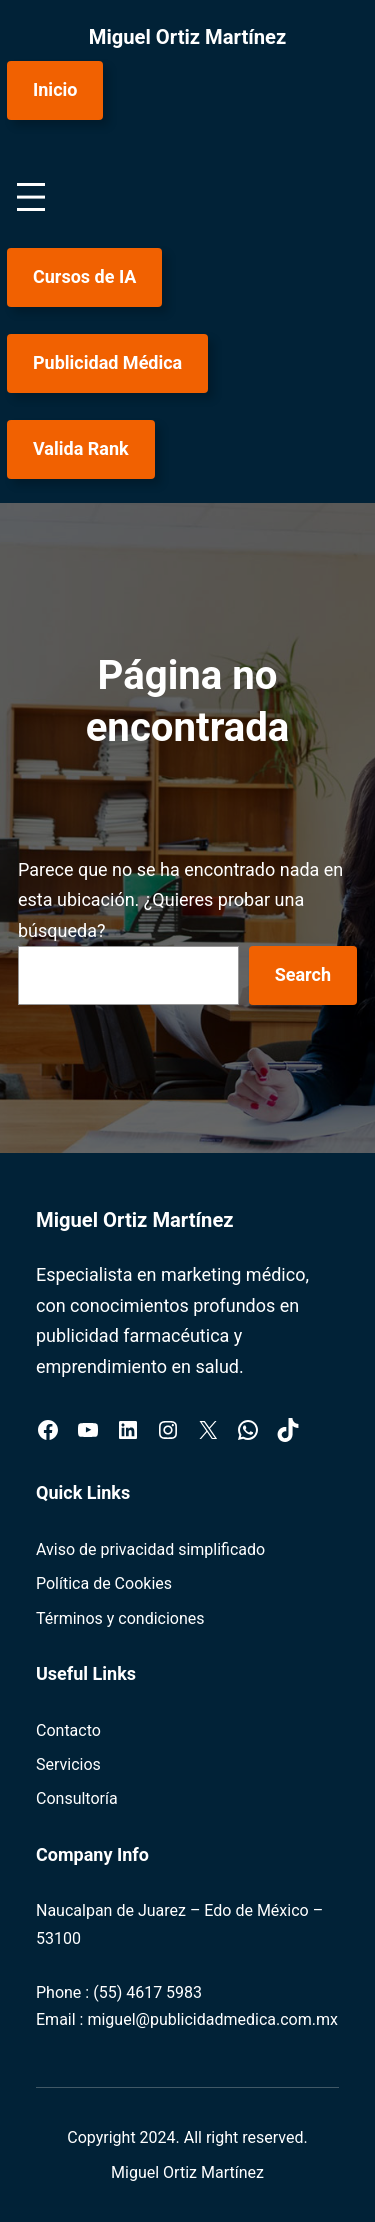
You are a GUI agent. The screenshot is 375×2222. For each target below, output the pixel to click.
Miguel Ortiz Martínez (188, 37)
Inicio (55, 89)
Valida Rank (81, 448)
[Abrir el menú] (31, 197)
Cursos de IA (84, 276)
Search (303, 974)
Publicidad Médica (107, 362)
